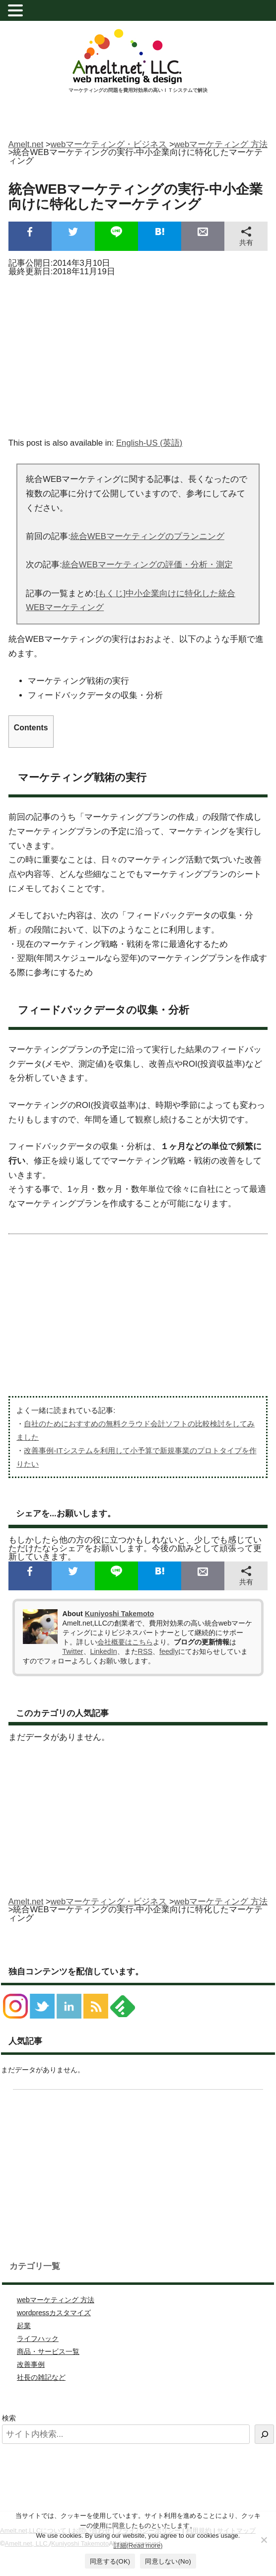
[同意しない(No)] (264, 2540)
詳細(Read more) (138, 2545)
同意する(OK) (110, 2561)
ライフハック (38, 2338)
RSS (145, 1651)
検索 (9, 2418)
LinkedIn (103, 1651)
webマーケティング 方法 (55, 2300)
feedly (168, 1651)
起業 (24, 2326)
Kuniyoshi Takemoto (119, 1614)
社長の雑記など (41, 2377)
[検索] (264, 2434)
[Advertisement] (138, 353)
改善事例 (31, 2364)
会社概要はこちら (125, 1642)
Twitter (73, 1651)
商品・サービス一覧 (48, 2351)
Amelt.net (26, 144)
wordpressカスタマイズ (54, 2313)
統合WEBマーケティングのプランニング (147, 536)
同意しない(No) (168, 2561)
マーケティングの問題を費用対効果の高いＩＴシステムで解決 (138, 90)
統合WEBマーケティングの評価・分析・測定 (147, 564)
